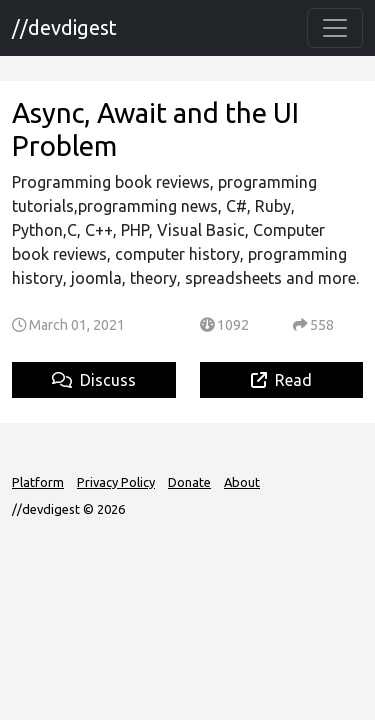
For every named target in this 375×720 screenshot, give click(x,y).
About (242, 482)
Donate (189, 482)
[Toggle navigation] (335, 28)
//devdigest (64, 27)
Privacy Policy (116, 482)
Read (281, 380)
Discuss (94, 380)
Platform (38, 482)
